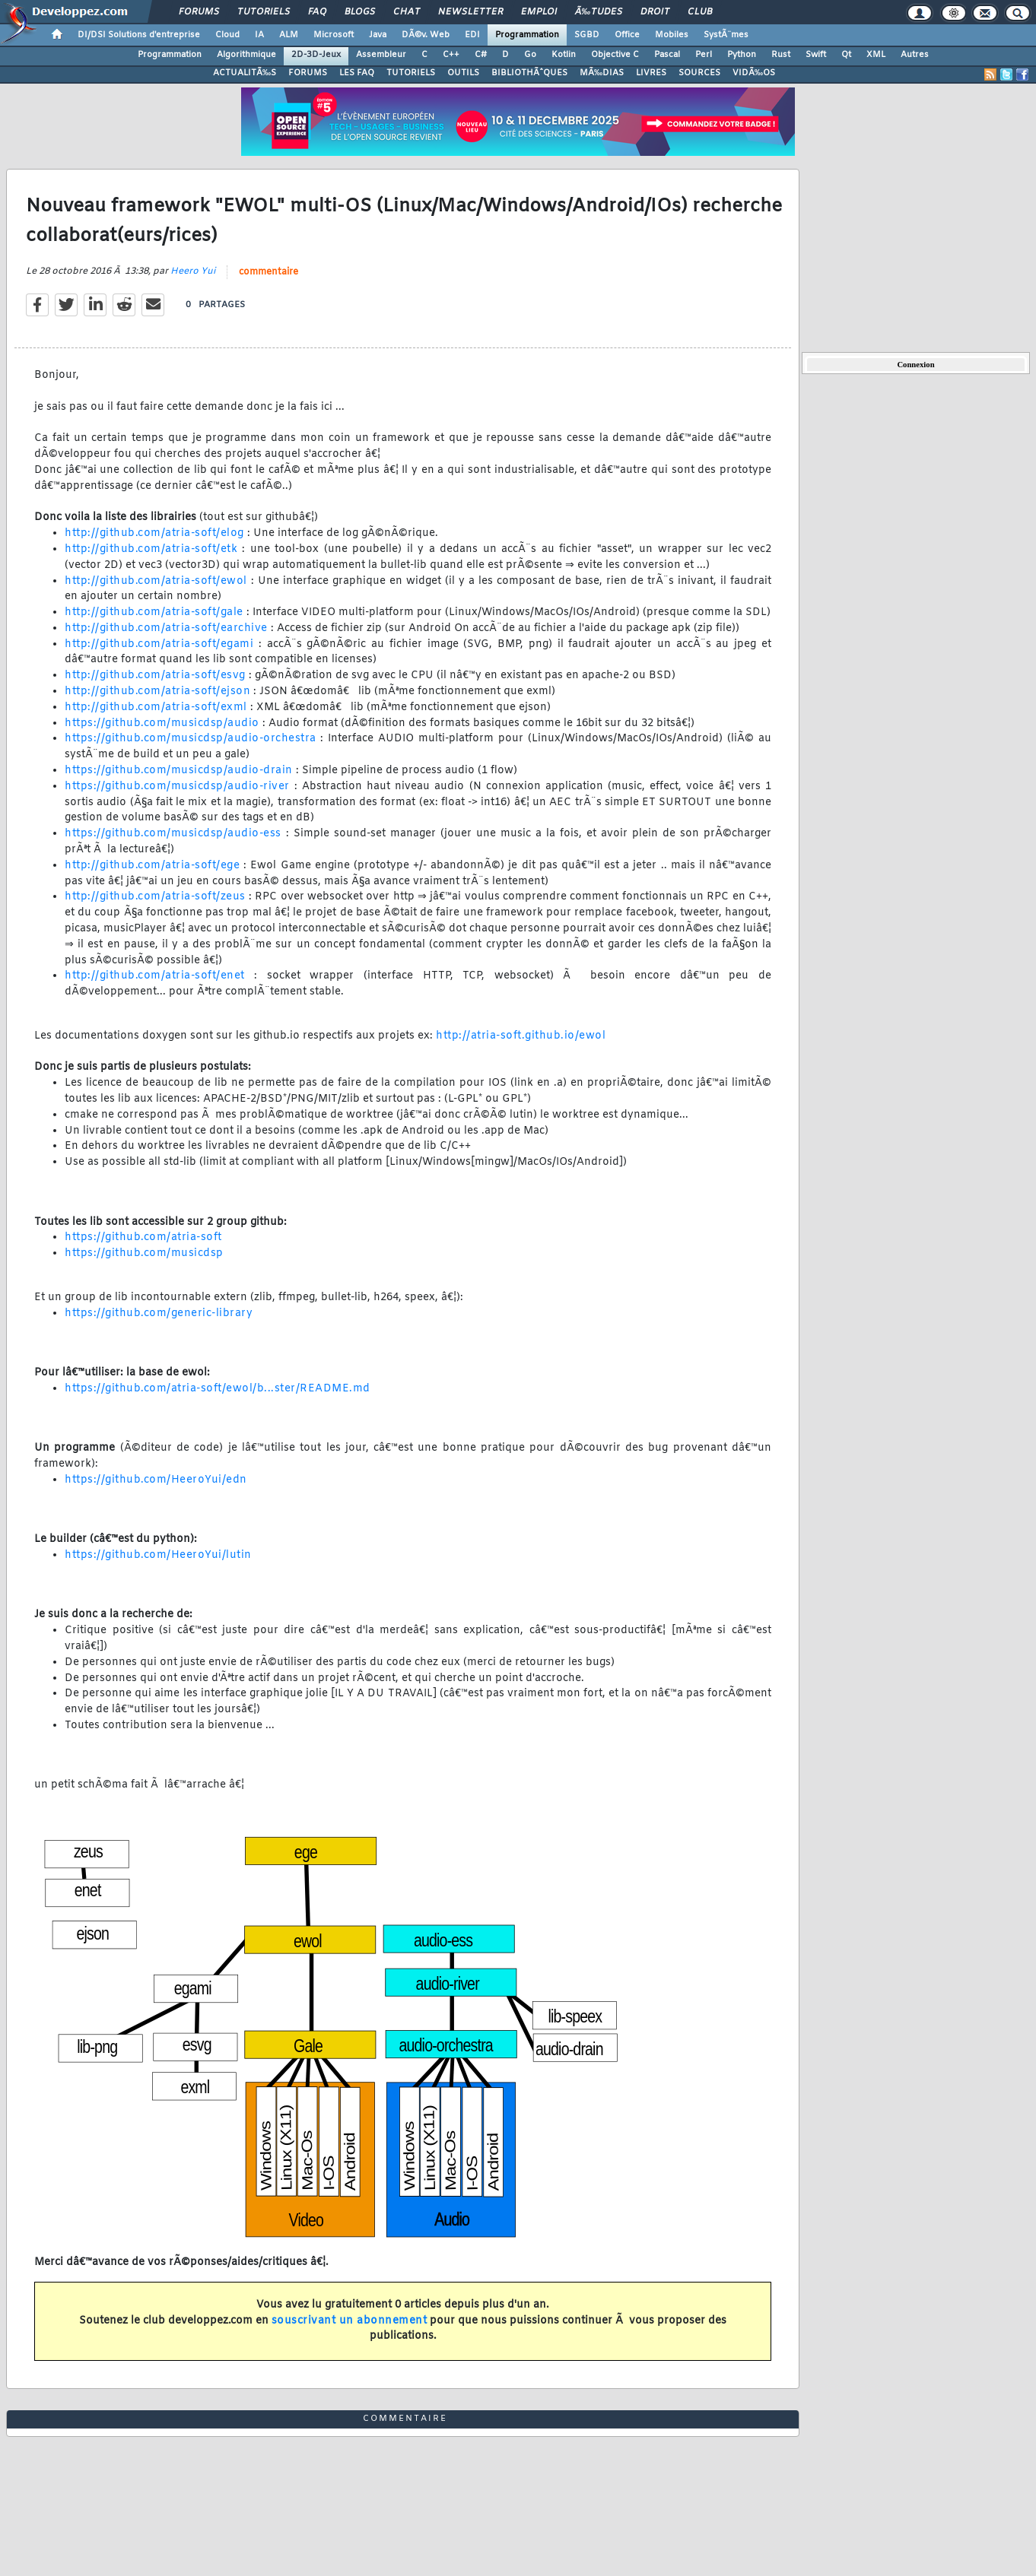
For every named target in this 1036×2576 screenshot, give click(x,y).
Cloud (227, 35)
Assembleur (381, 54)
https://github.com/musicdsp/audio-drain (179, 770)
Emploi (539, 12)
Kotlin (563, 54)
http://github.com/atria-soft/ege (152, 865)
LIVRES (651, 73)
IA (259, 35)
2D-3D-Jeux (316, 54)
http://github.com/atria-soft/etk (151, 549)
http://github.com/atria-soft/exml (156, 707)
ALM (288, 35)
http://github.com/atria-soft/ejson (157, 691)
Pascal (667, 54)
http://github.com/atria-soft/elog (154, 533)
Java (377, 35)
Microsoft (333, 35)
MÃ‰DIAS (602, 73)
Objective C (615, 54)
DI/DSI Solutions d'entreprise (139, 35)
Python (741, 54)
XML (875, 54)
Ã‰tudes (599, 12)
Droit (655, 12)
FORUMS (307, 73)
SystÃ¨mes (726, 35)
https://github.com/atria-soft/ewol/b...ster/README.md (217, 1389)
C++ (451, 54)
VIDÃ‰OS (754, 73)
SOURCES (699, 73)
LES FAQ (356, 73)
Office (627, 35)
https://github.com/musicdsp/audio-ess (173, 833)
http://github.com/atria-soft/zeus (155, 897)
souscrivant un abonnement (349, 2321)
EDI (472, 35)
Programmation (527, 35)
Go (530, 54)
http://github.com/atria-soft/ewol (156, 581)
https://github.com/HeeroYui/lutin (158, 1555)
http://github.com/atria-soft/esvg (155, 675)
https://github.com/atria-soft (143, 1237)
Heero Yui (192, 271)
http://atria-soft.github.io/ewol (520, 1036)
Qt (846, 54)
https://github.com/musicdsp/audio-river (177, 786)
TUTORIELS (410, 73)
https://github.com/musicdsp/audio (162, 723)
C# (481, 54)
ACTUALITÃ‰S (244, 73)
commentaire (268, 272)
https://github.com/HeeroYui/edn (156, 1480)
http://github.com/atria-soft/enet (155, 976)
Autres (915, 54)
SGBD (586, 35)
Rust (780, 54)
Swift (816, 54)
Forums (199, 12)
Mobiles (671, 35)
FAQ (317, 12)
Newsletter (470, 12)
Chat (406, 12)
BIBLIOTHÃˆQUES (529, 73)
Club (699, 12)
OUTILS (463, 73)
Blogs (360, 12)
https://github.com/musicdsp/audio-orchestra (190, 738)
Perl (703, 54)
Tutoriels (263, 12)
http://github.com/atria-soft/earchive (166, 628)
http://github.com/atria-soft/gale (154, 612)
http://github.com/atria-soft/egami (159, 644)
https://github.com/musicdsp (144, 1253)
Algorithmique (246, 54)
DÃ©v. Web (426, 35)
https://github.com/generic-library (159, 1313)
